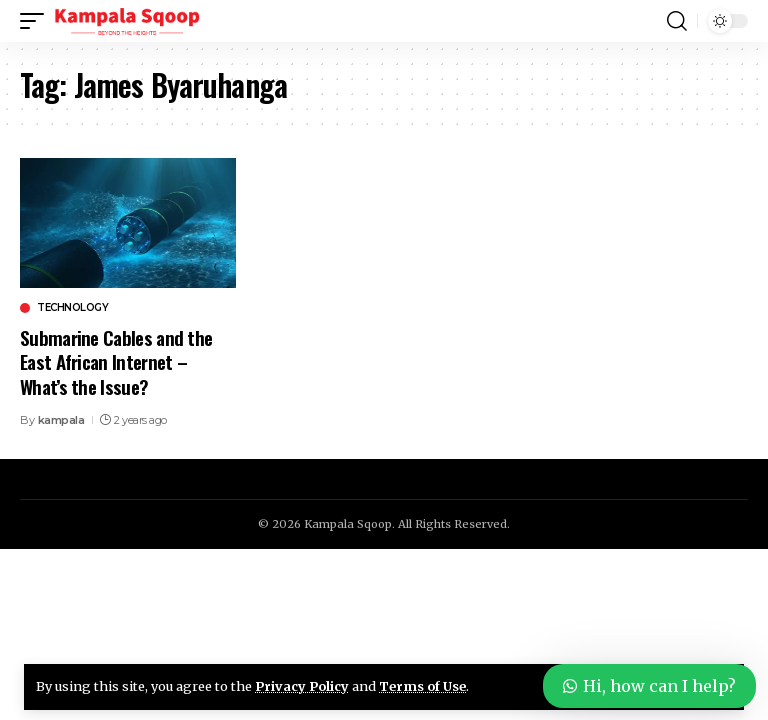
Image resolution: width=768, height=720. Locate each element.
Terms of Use (422, 686)
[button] (37, 21)
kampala (61, 420)
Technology (72, 308)
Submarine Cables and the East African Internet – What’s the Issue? (116, 361)
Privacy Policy (302, 686)
